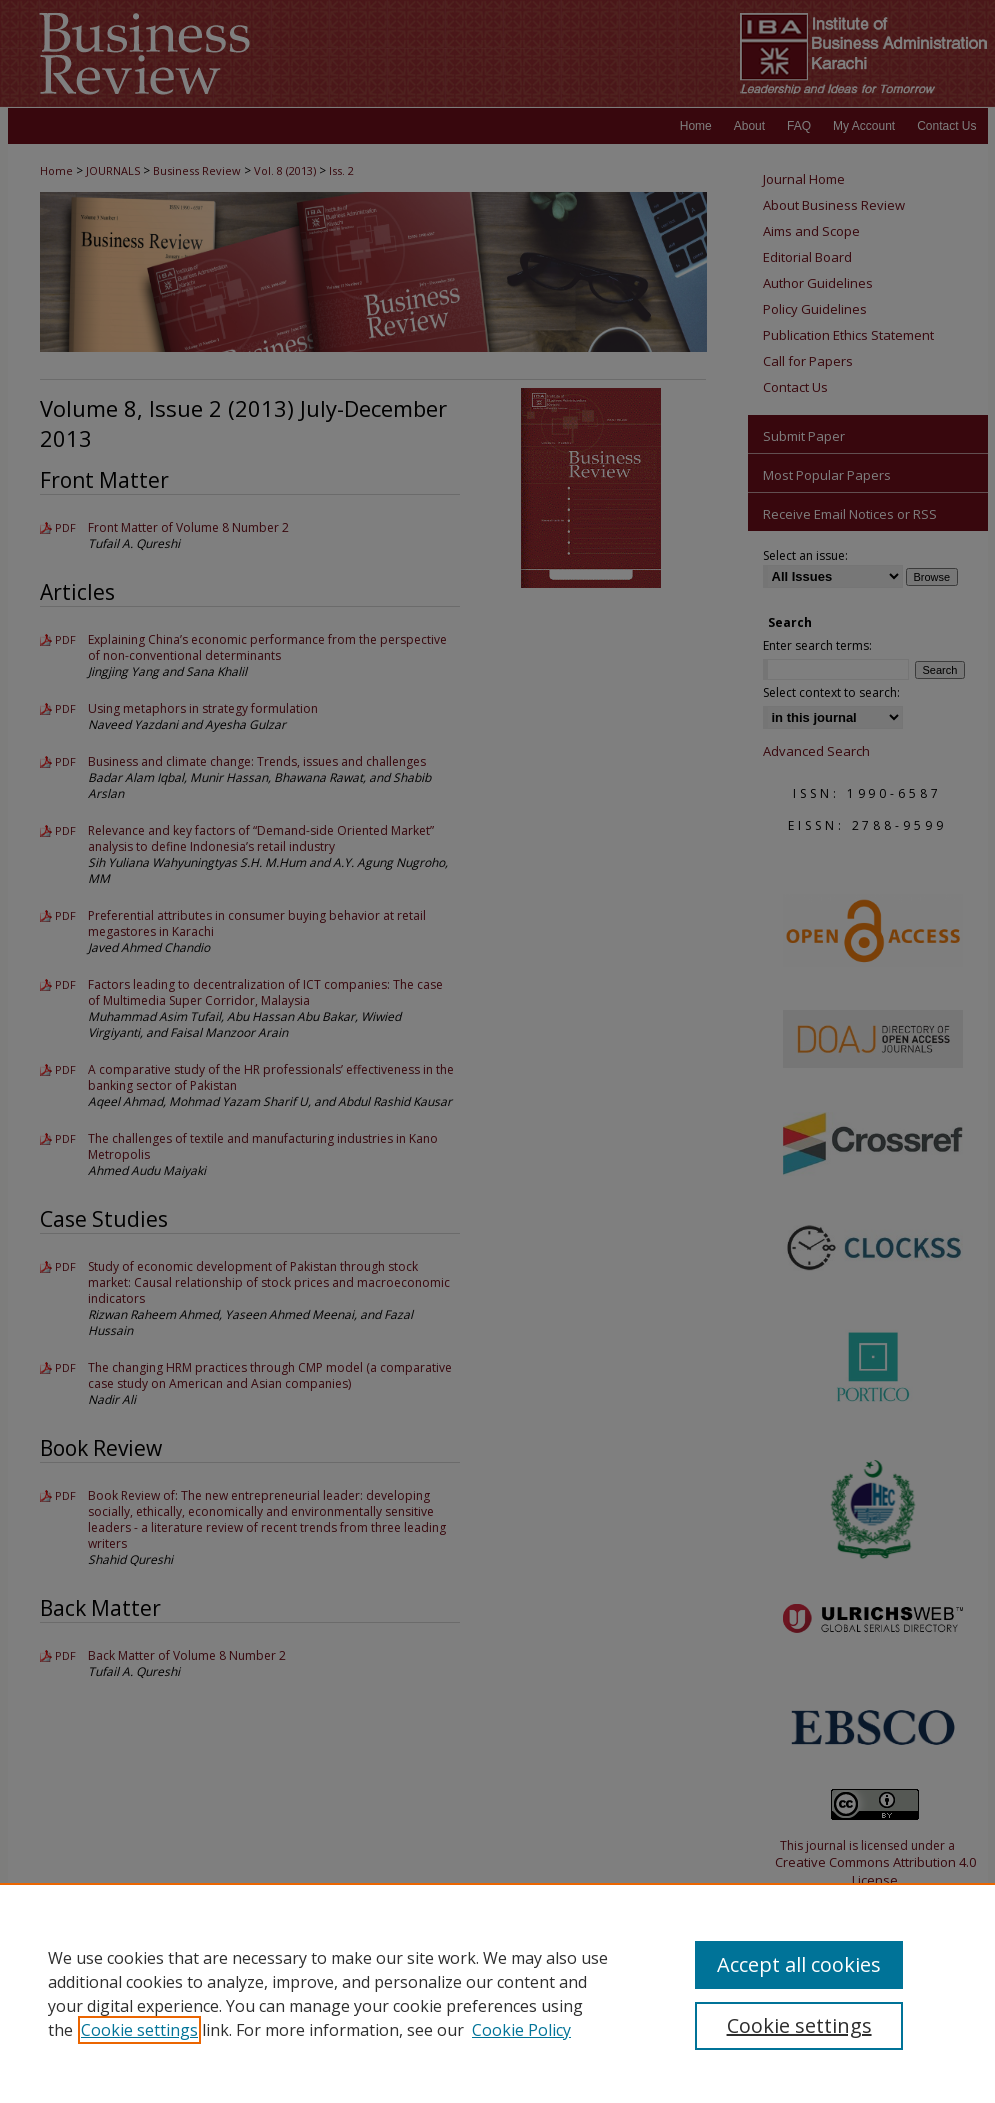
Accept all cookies (799, 1964)
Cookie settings (139, 2030)
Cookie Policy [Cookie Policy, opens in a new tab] (521, 2030)
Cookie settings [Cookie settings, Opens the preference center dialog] (799, 2025)
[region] (497, 1993)
